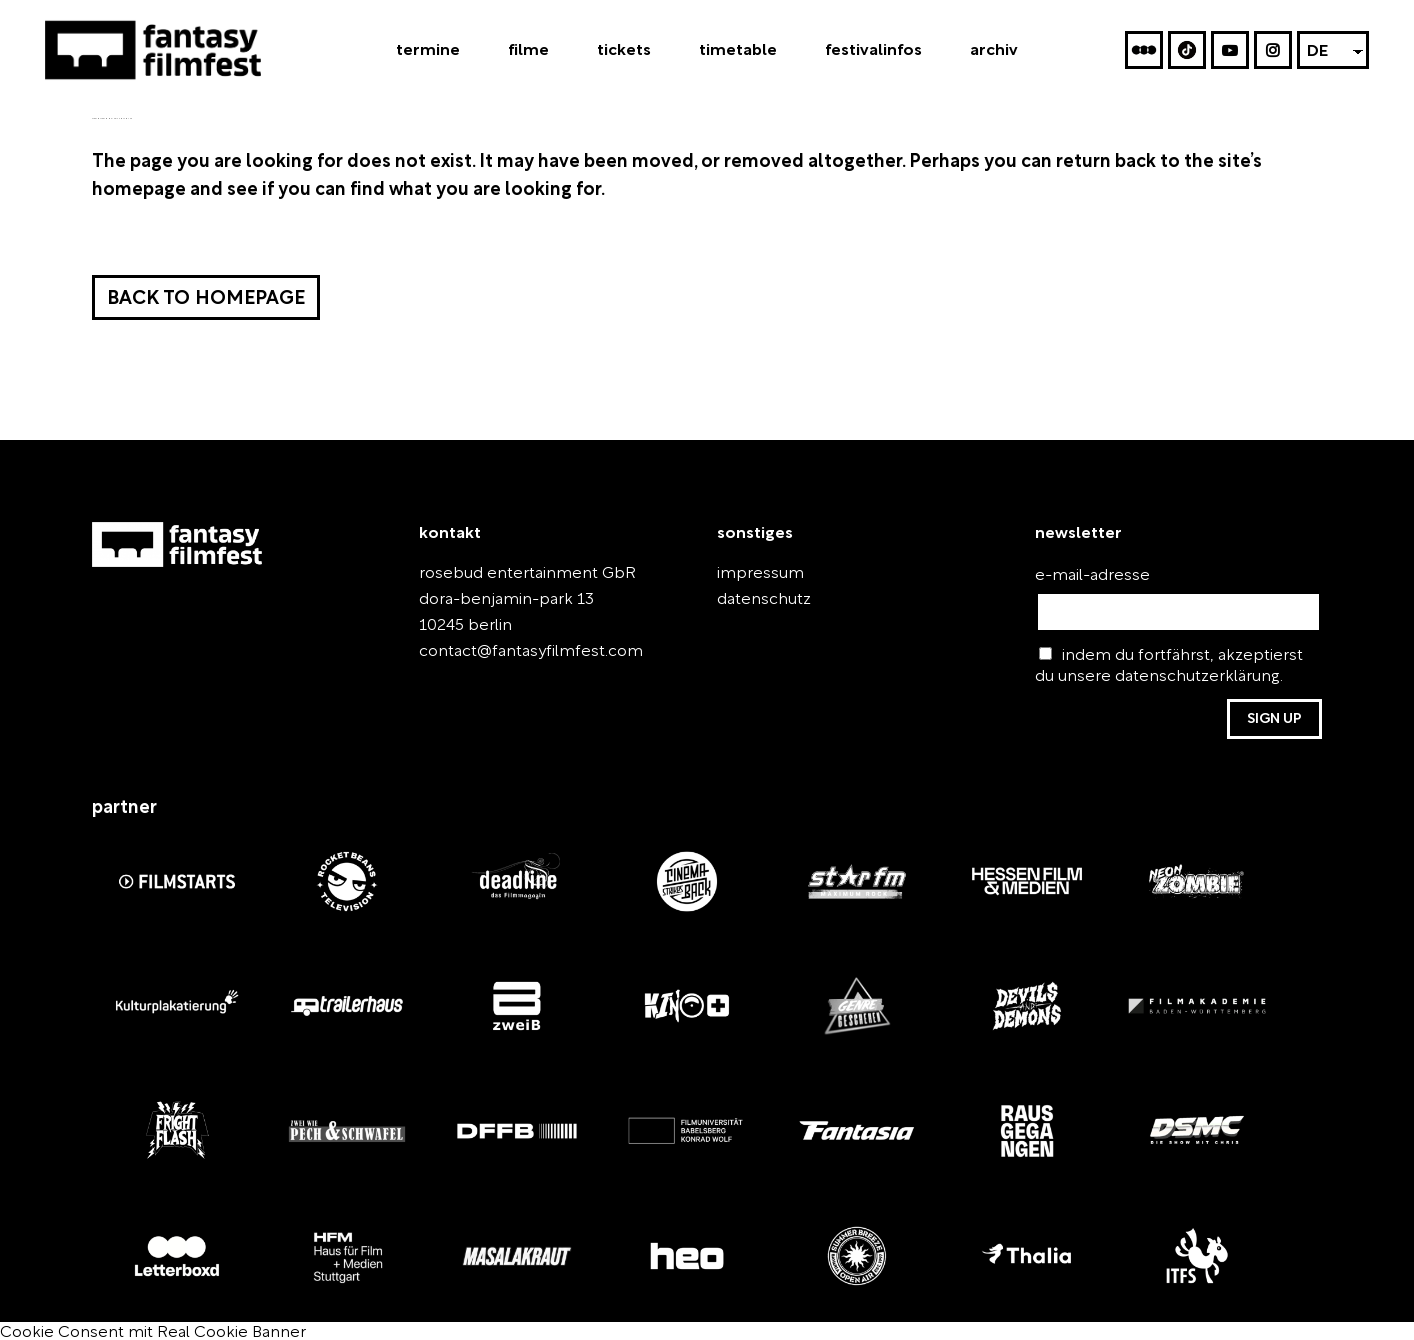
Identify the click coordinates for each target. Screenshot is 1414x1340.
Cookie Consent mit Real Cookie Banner (131, 1328)
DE (1317, 53)
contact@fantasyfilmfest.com (513, 651)
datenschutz (755, 599)
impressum (752, 573)
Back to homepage (202, 299)
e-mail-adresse (1081, 575)
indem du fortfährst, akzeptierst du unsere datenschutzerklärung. (1159, 665)
